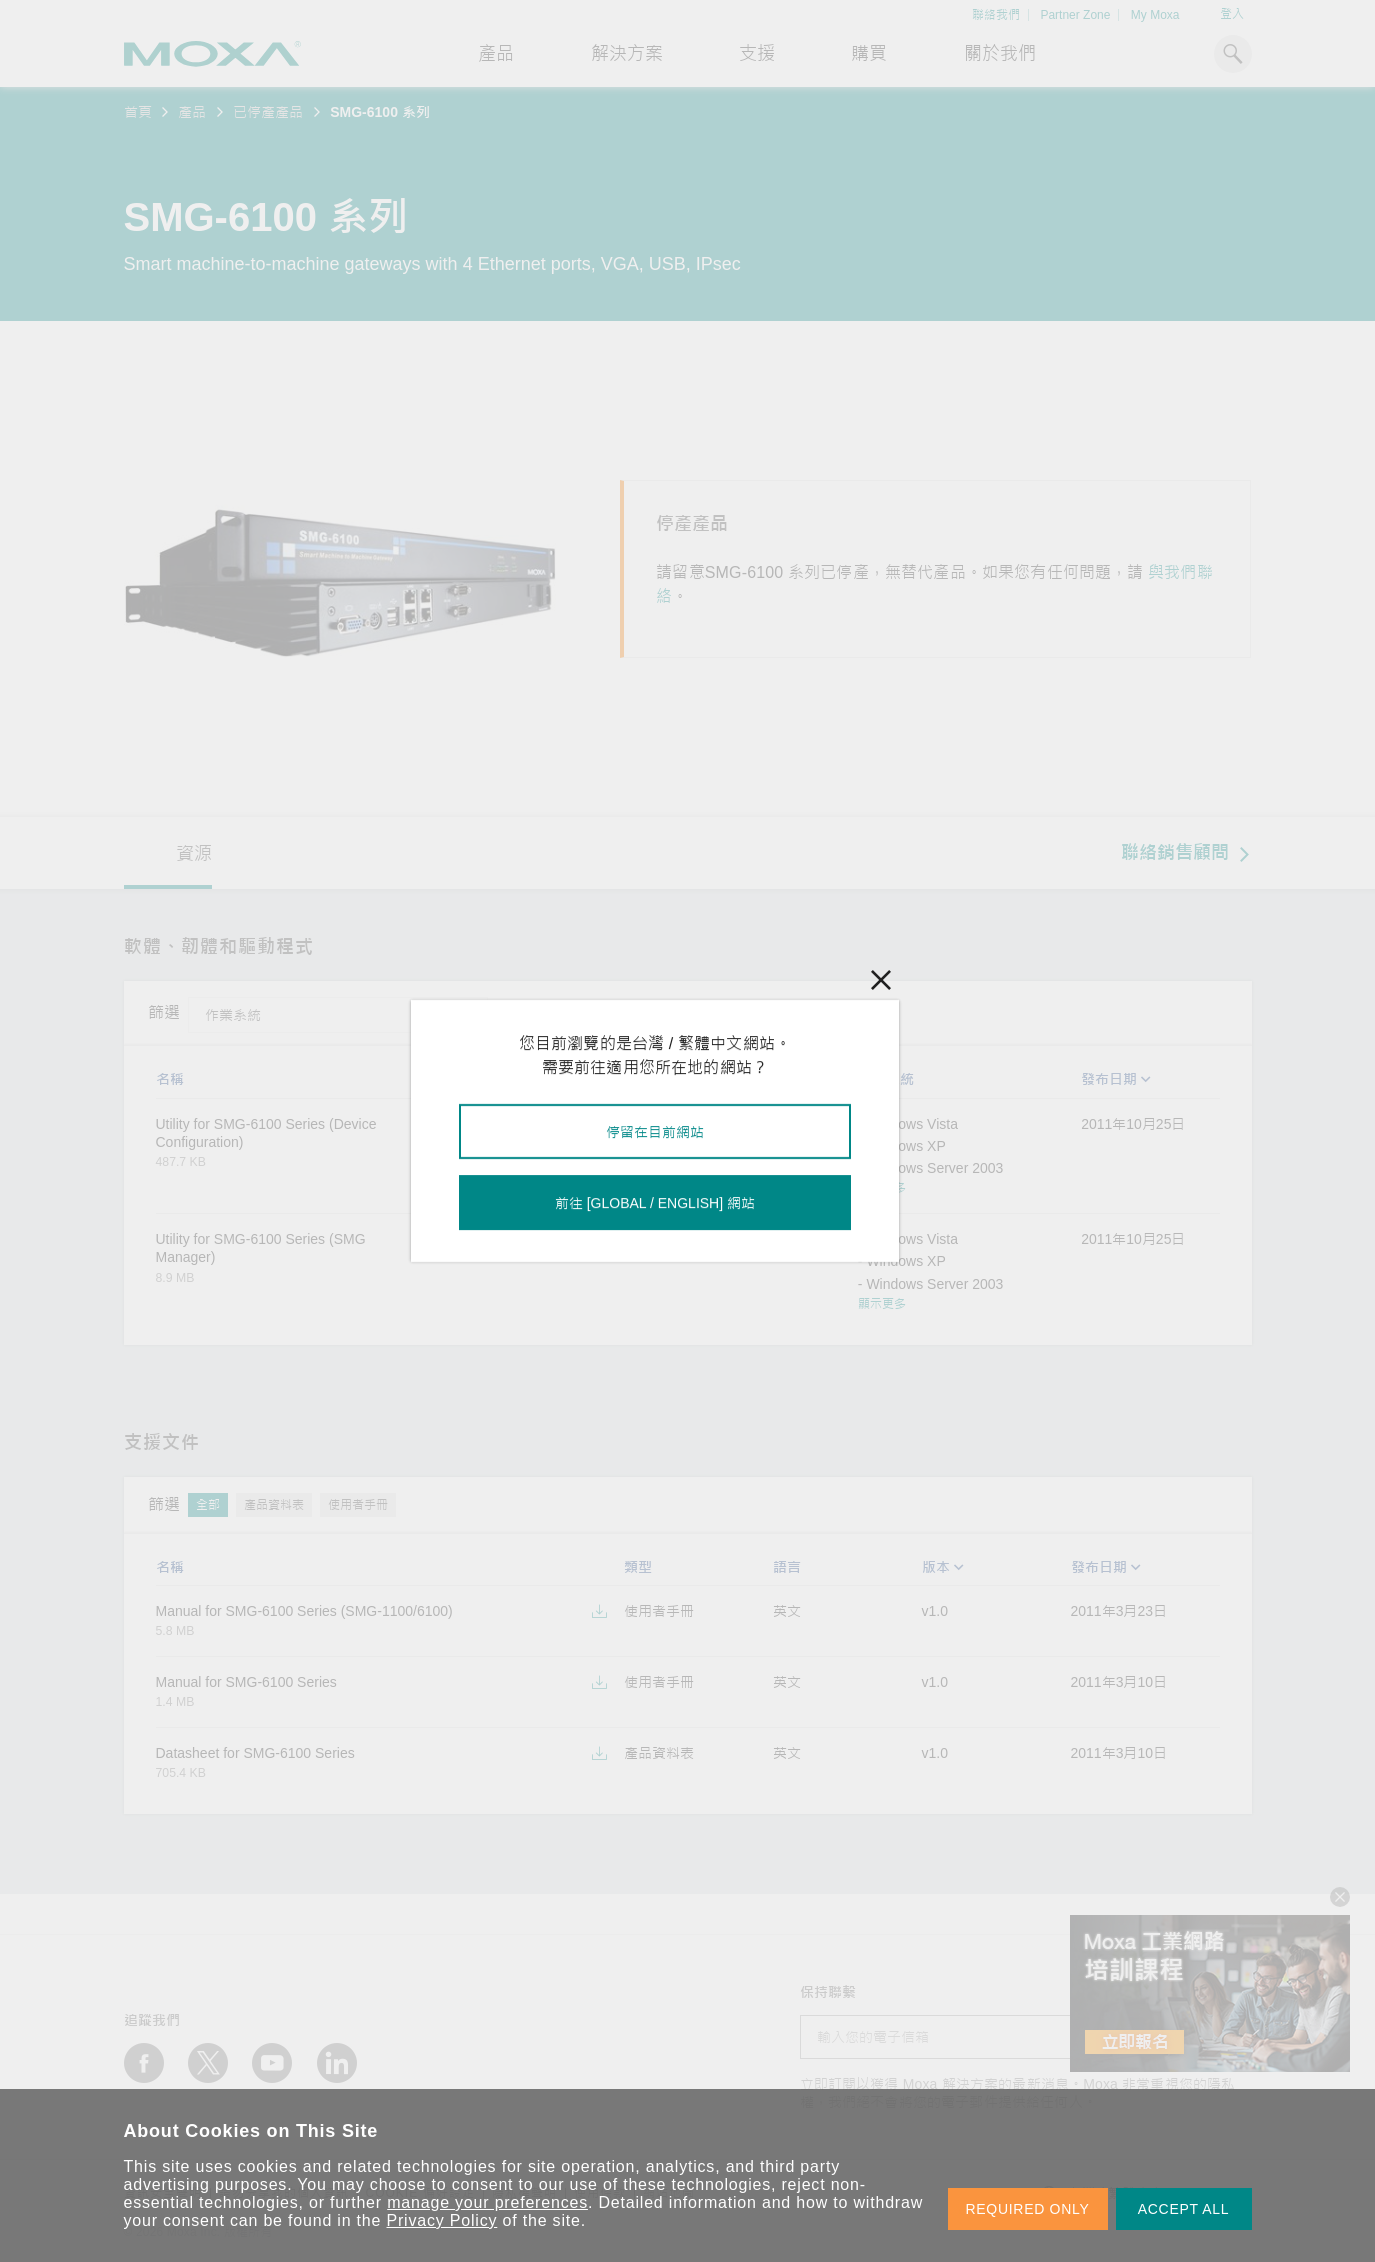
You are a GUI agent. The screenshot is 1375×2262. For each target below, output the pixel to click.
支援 (757, 54)
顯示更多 (882, 1188)
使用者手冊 (358, 1505)
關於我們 (1000, 54)
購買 (869, 54)
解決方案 (627, 54)
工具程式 (580, 1013)
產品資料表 (274, 1505)
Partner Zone (1075, 15)
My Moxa (1155, 15)
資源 (194, 854)
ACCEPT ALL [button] (1184, 2209)
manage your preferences (487, 2202)
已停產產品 (268, 112)
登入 (1232, 14)
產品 (192, 112)
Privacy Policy (442, 2220)
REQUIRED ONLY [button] (1028, 2209)
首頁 (138, 112)
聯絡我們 (996, 15)
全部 (520, 1013)
